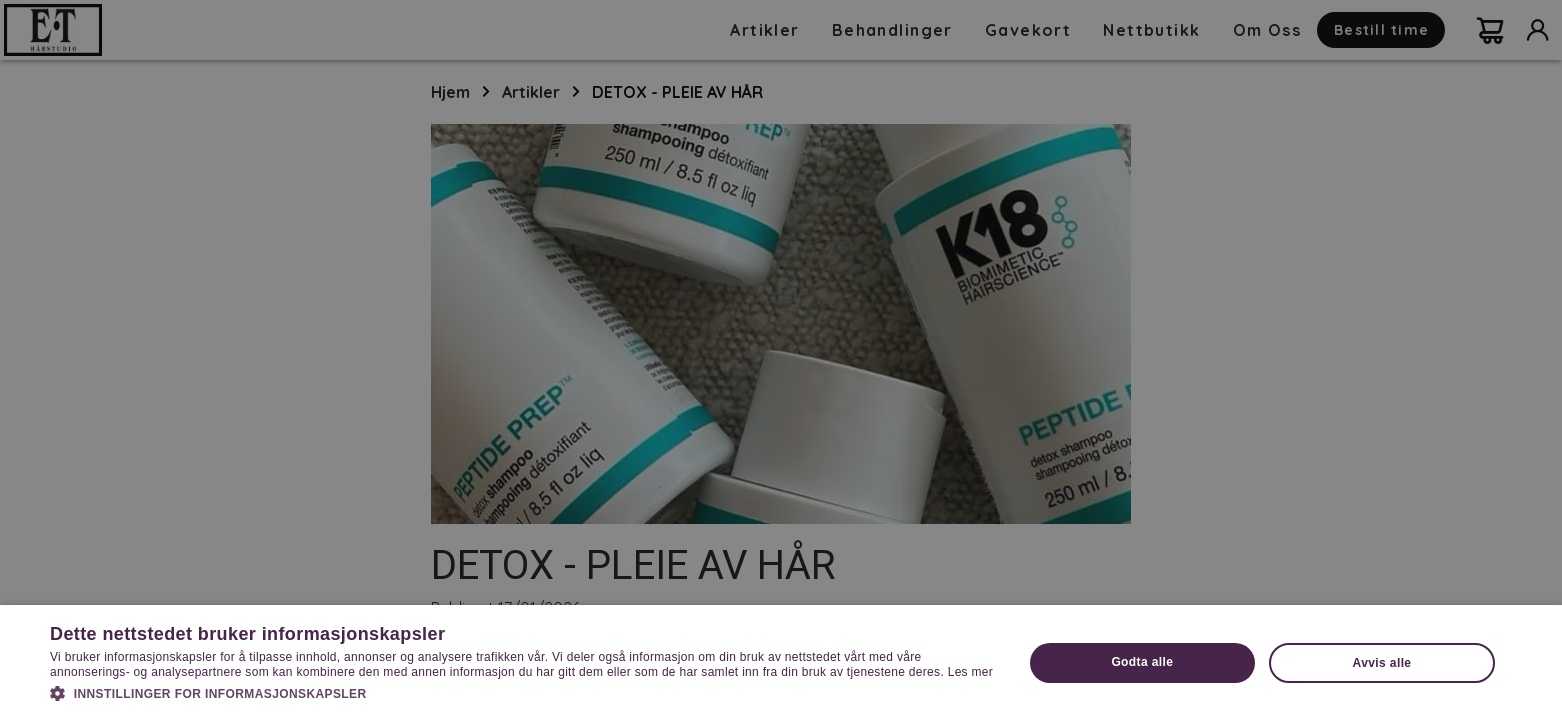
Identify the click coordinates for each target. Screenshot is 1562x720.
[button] (522, 692)
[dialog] (781, 360)
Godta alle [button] (1142, 662)
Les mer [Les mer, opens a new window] (970, 672)
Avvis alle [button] (1382, 663)
